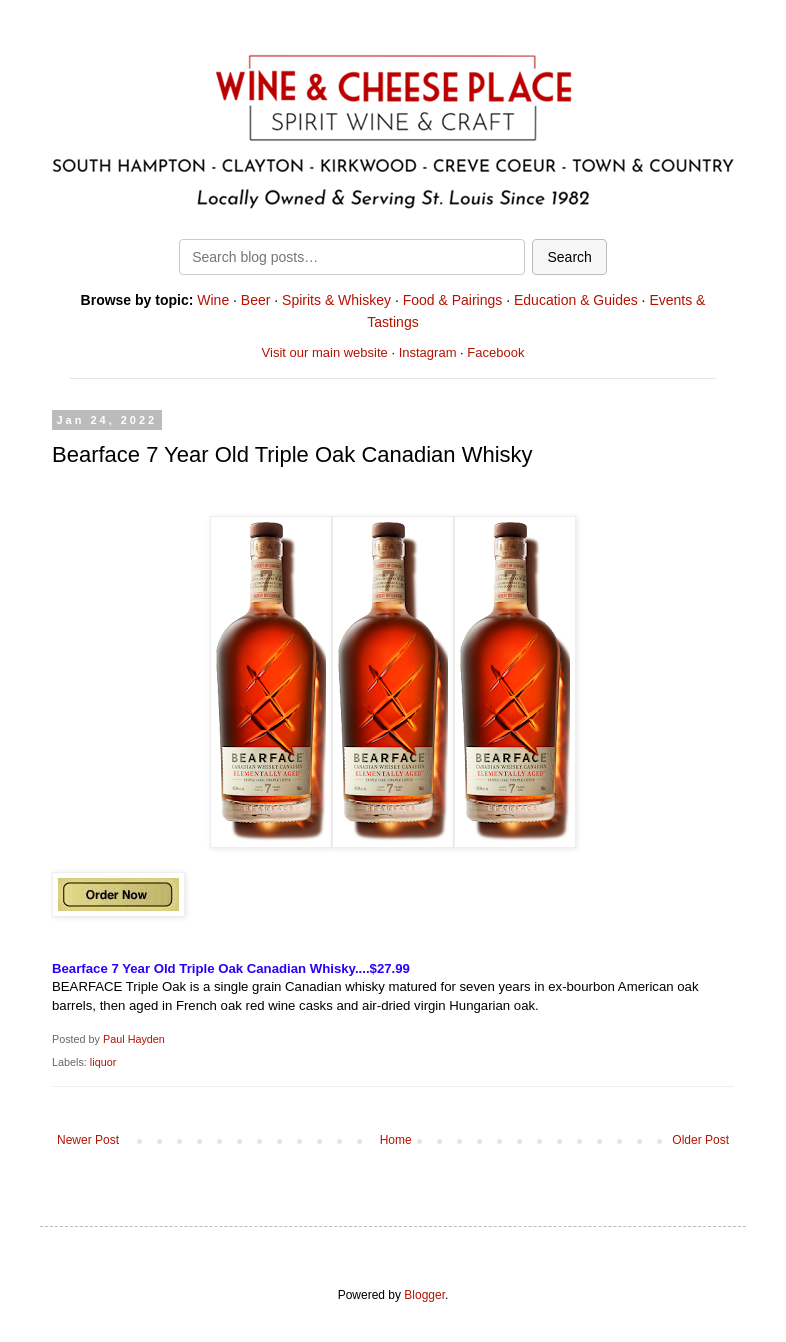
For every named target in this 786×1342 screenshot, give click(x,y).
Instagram (428, 352)
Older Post (700, 1140)
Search (569, 257)
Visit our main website (325, 352)
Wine (213, 300)
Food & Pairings (453, 300)
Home (396, 1140)
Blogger (424, 1295)
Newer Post (88, 1140)
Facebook (495, 352)
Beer (256, 300)
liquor (103, 1062)
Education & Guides (576, 300)
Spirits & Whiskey (336, 300)
